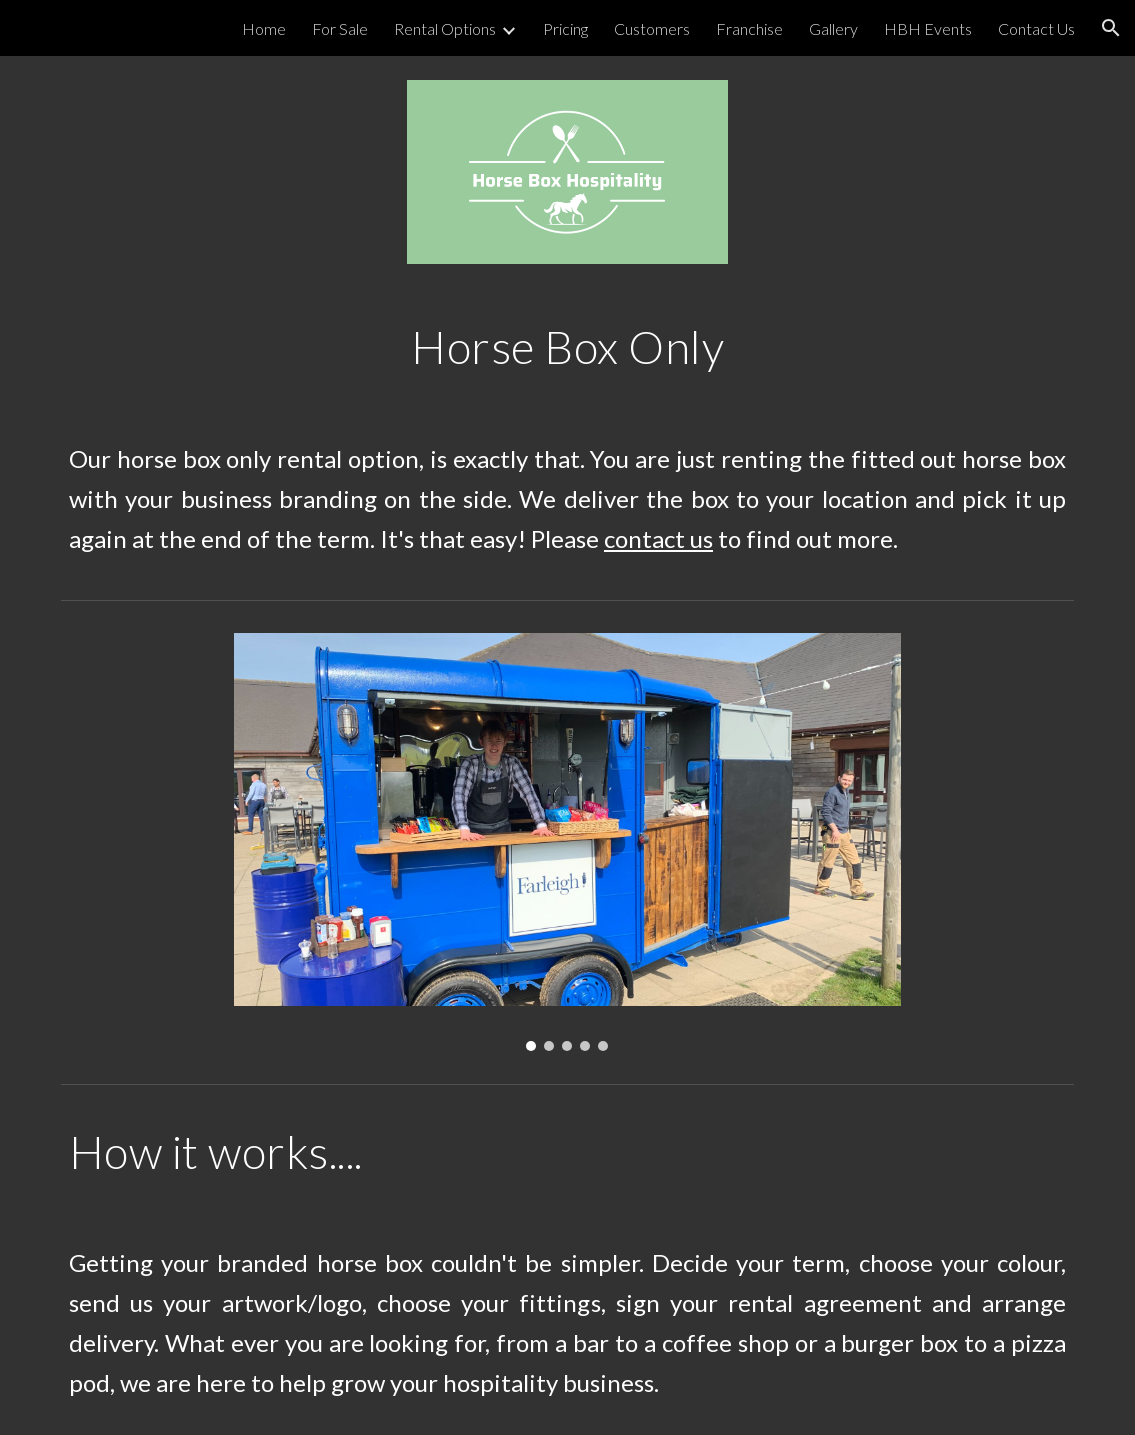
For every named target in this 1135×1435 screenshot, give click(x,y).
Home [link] (264, 28)
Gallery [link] (833, 28)
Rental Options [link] (445, 28)
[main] (567, 347)
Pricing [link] (565, 28)
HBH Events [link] (928, 28)
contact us (658, 538)
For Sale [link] (340, 28)
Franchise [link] (749, 28)
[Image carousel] (567, 842)
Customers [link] (652, 28)
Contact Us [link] (1036, 28)
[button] (1111, 28)
